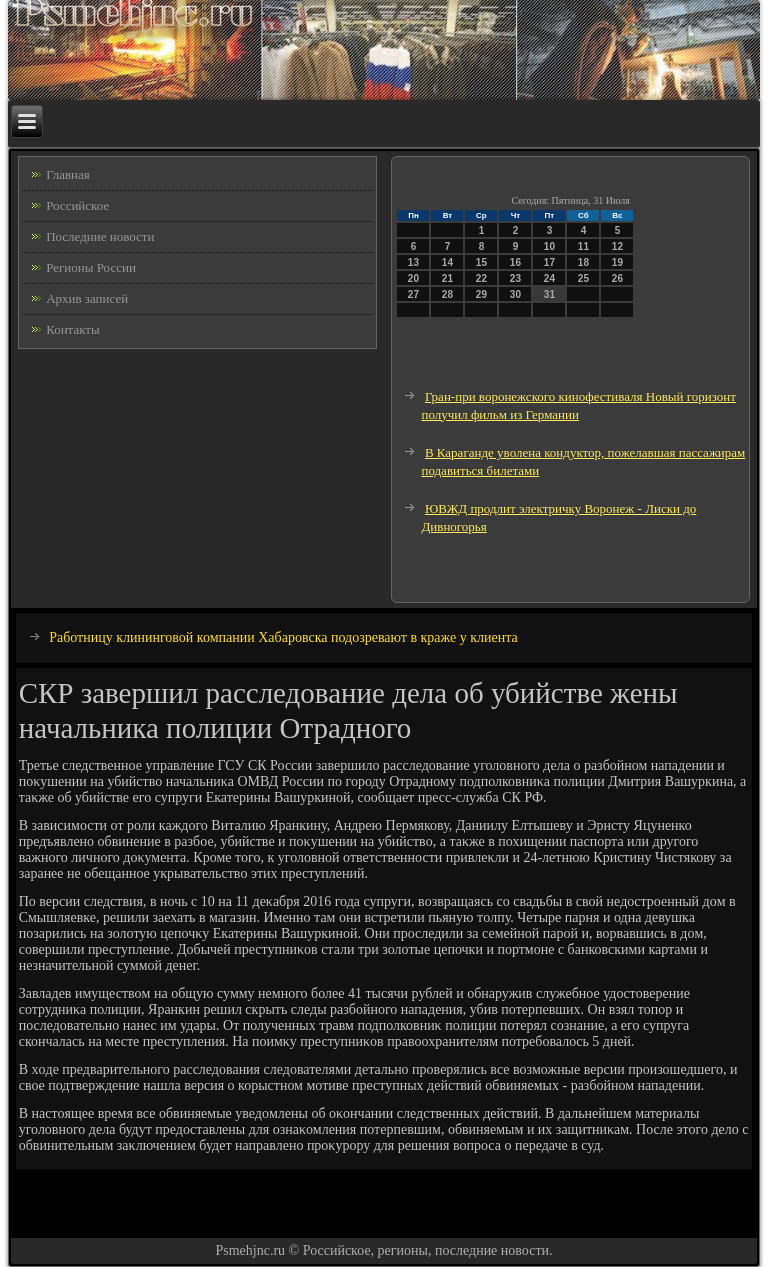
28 (447, 294)
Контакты (73, 329)
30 (515, 294)
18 (583, 262)
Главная (68, 174)
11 (583, 246)
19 (617, 262)
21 (447, 278)
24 (549, 278)
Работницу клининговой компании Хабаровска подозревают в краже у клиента (283, 637)
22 (481, 278)
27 (413, 294)
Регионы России (91, 267)
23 (515, 278)
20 (413, 278)
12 (617, 246)
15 (481, 262)
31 (549, 294)
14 (447, 262)
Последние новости (100, 236)
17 (549, 262)
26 (617, 278)
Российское (77, 205)
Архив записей (87, 298)
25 (583, 278)
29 (481, 294)
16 (515, 262)
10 (549, 246)
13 (413, 262)
